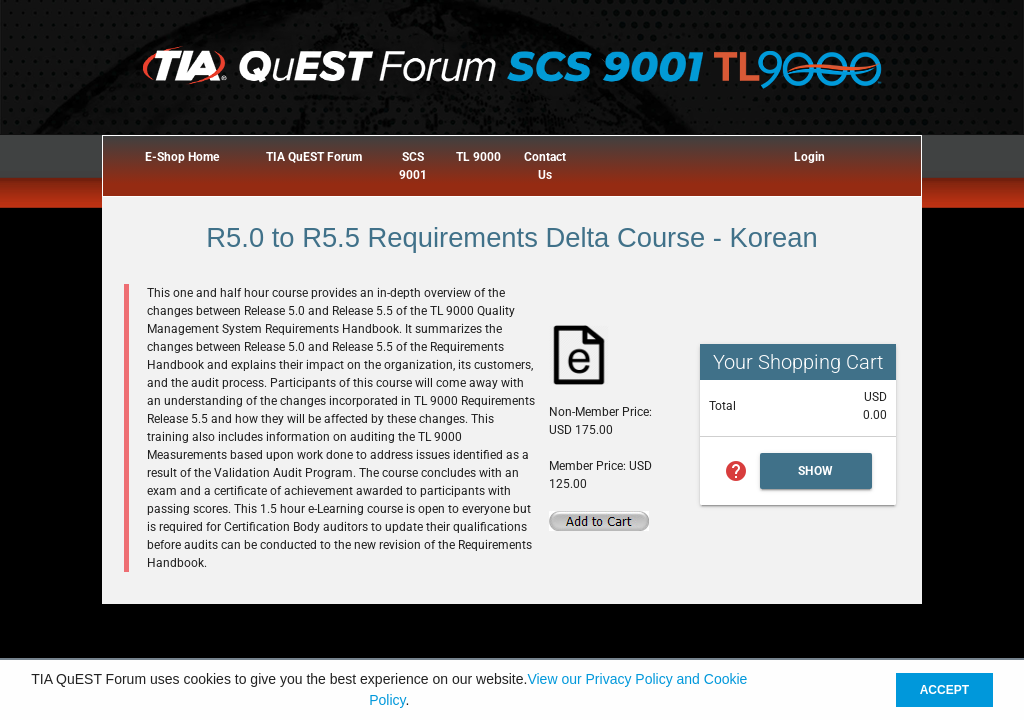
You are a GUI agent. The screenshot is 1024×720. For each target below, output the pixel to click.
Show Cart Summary (816, 476)
